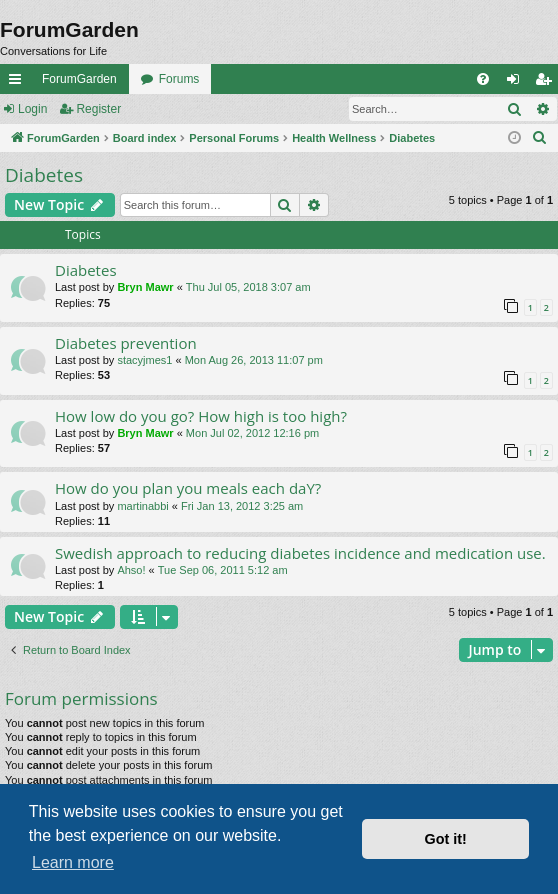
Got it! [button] (446, 839)
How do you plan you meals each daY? (188, 488)
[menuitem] (483, 79)
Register (98, 109)
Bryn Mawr (145, 287)
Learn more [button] (73, 862)
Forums (179, 79)
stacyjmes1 (144, 360)
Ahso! (131, 570)
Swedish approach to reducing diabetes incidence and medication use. (300, 553)
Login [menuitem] (517, 83)
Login (32, 109)
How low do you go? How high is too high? (201, 416)
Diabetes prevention (126, 343)
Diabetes (44, 175)
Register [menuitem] (547, 83)
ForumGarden (79, 79)
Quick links (19, 83)
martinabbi (142, 506)
